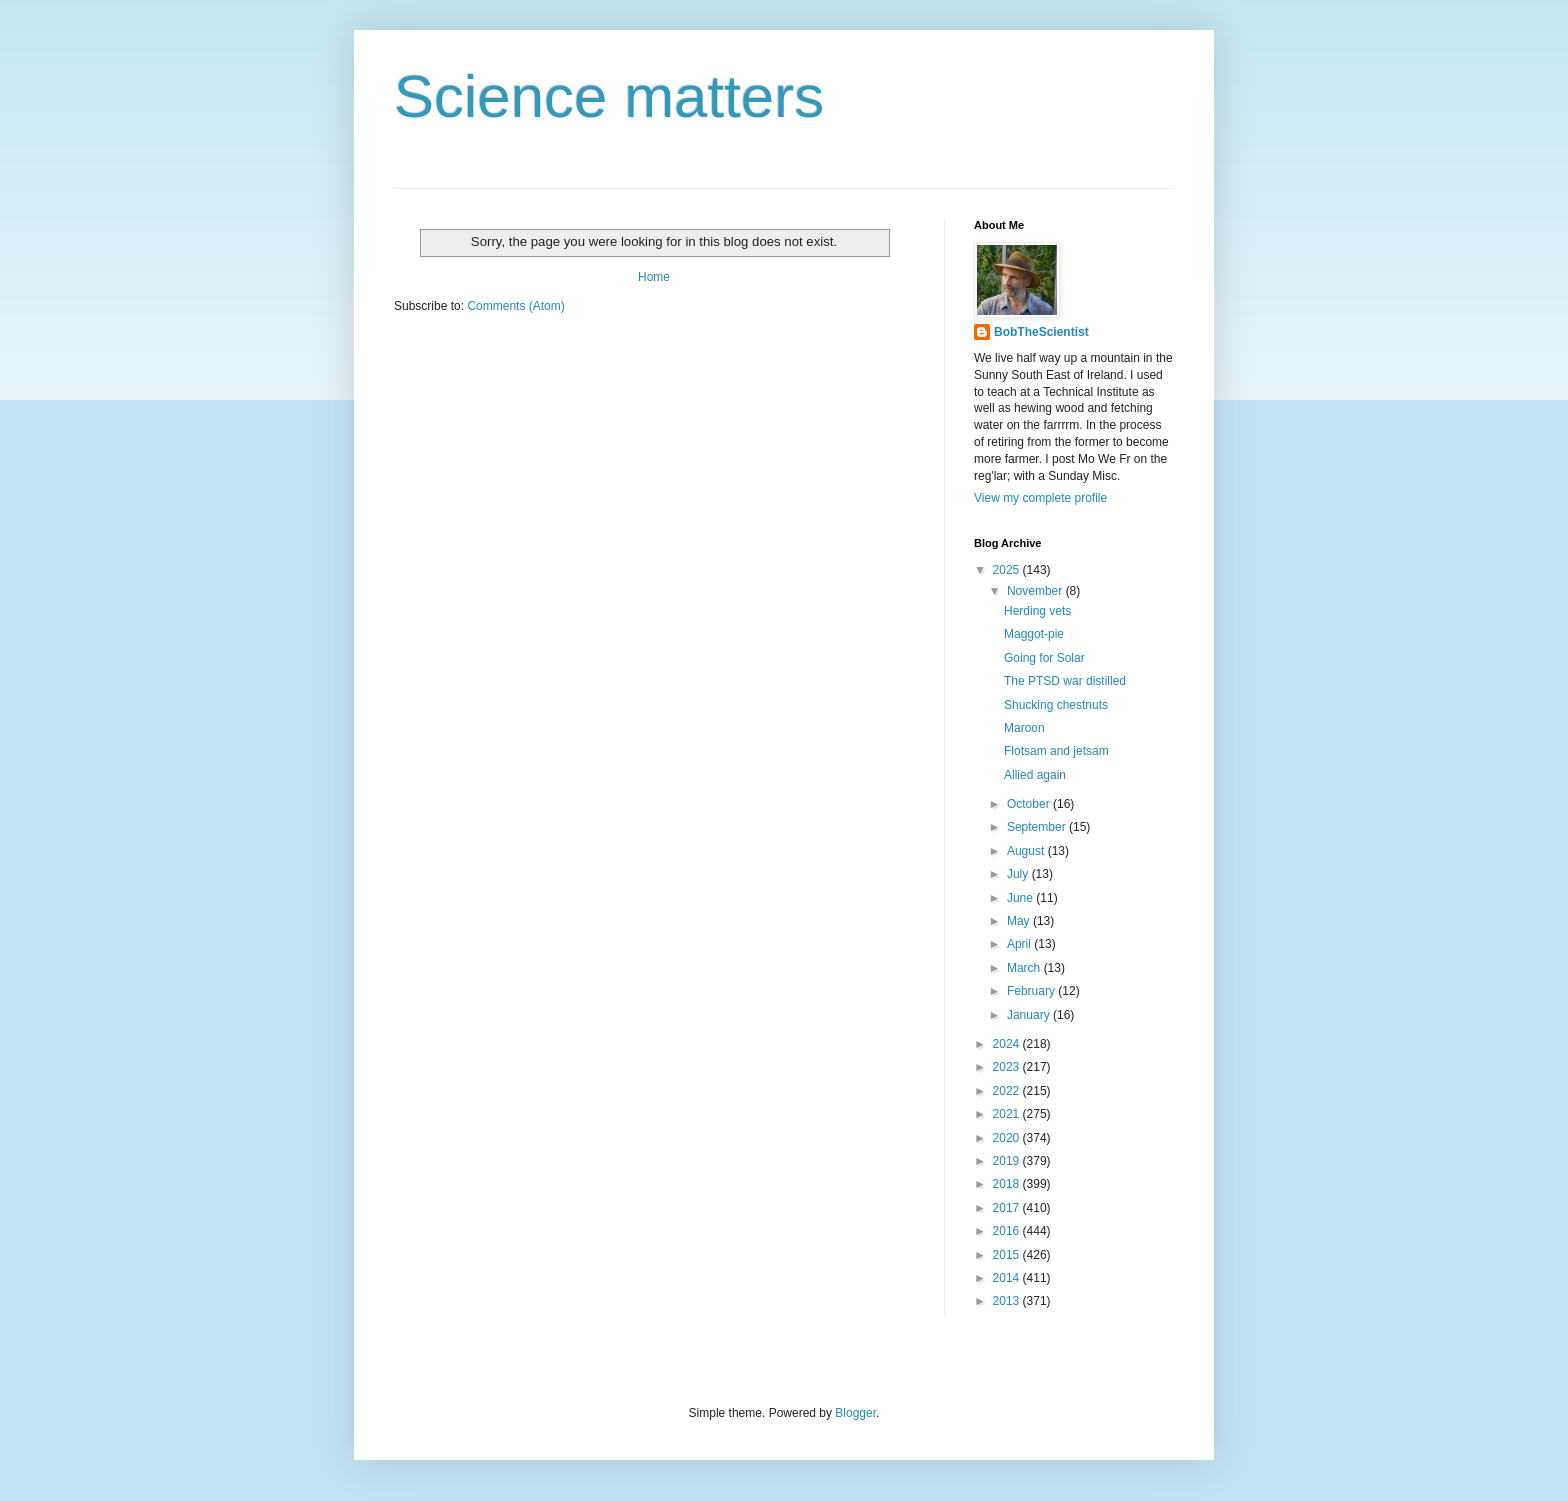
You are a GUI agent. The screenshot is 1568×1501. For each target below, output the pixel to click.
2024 (1008, 1044)
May (1020, 921)
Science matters (609, 96)
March (1025, 968)
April (1020, 944)
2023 (1008, 1067)
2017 (1008, 1208)
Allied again (1035, 775)
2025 (1008, 570)
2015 (1008, 1255)
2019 (1008, 1161)
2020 (1008, 1138)
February (1032, 991)
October (1030, 804)
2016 (1008, 1231)
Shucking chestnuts (1056, 705)
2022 (1008, 1091)
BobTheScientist (1041, 332)
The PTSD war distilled (1065, 681)
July (1019, 874)
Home (654, 277)
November (1036, 591)
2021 (1008, 1114)
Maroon (1024, 728)
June (1021, 898)
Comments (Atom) (515, 306)
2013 (1008, 1301)
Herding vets (1037, 611)
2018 (1008, 1184)
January (1030, 1015)
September (1038, 827)
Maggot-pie (1034, 634)
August (1027, 851)
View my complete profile (1040, 498)
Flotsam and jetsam (1056, 751)
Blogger (855, 1413)
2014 (1008, 1278)
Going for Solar (1044, 658)
